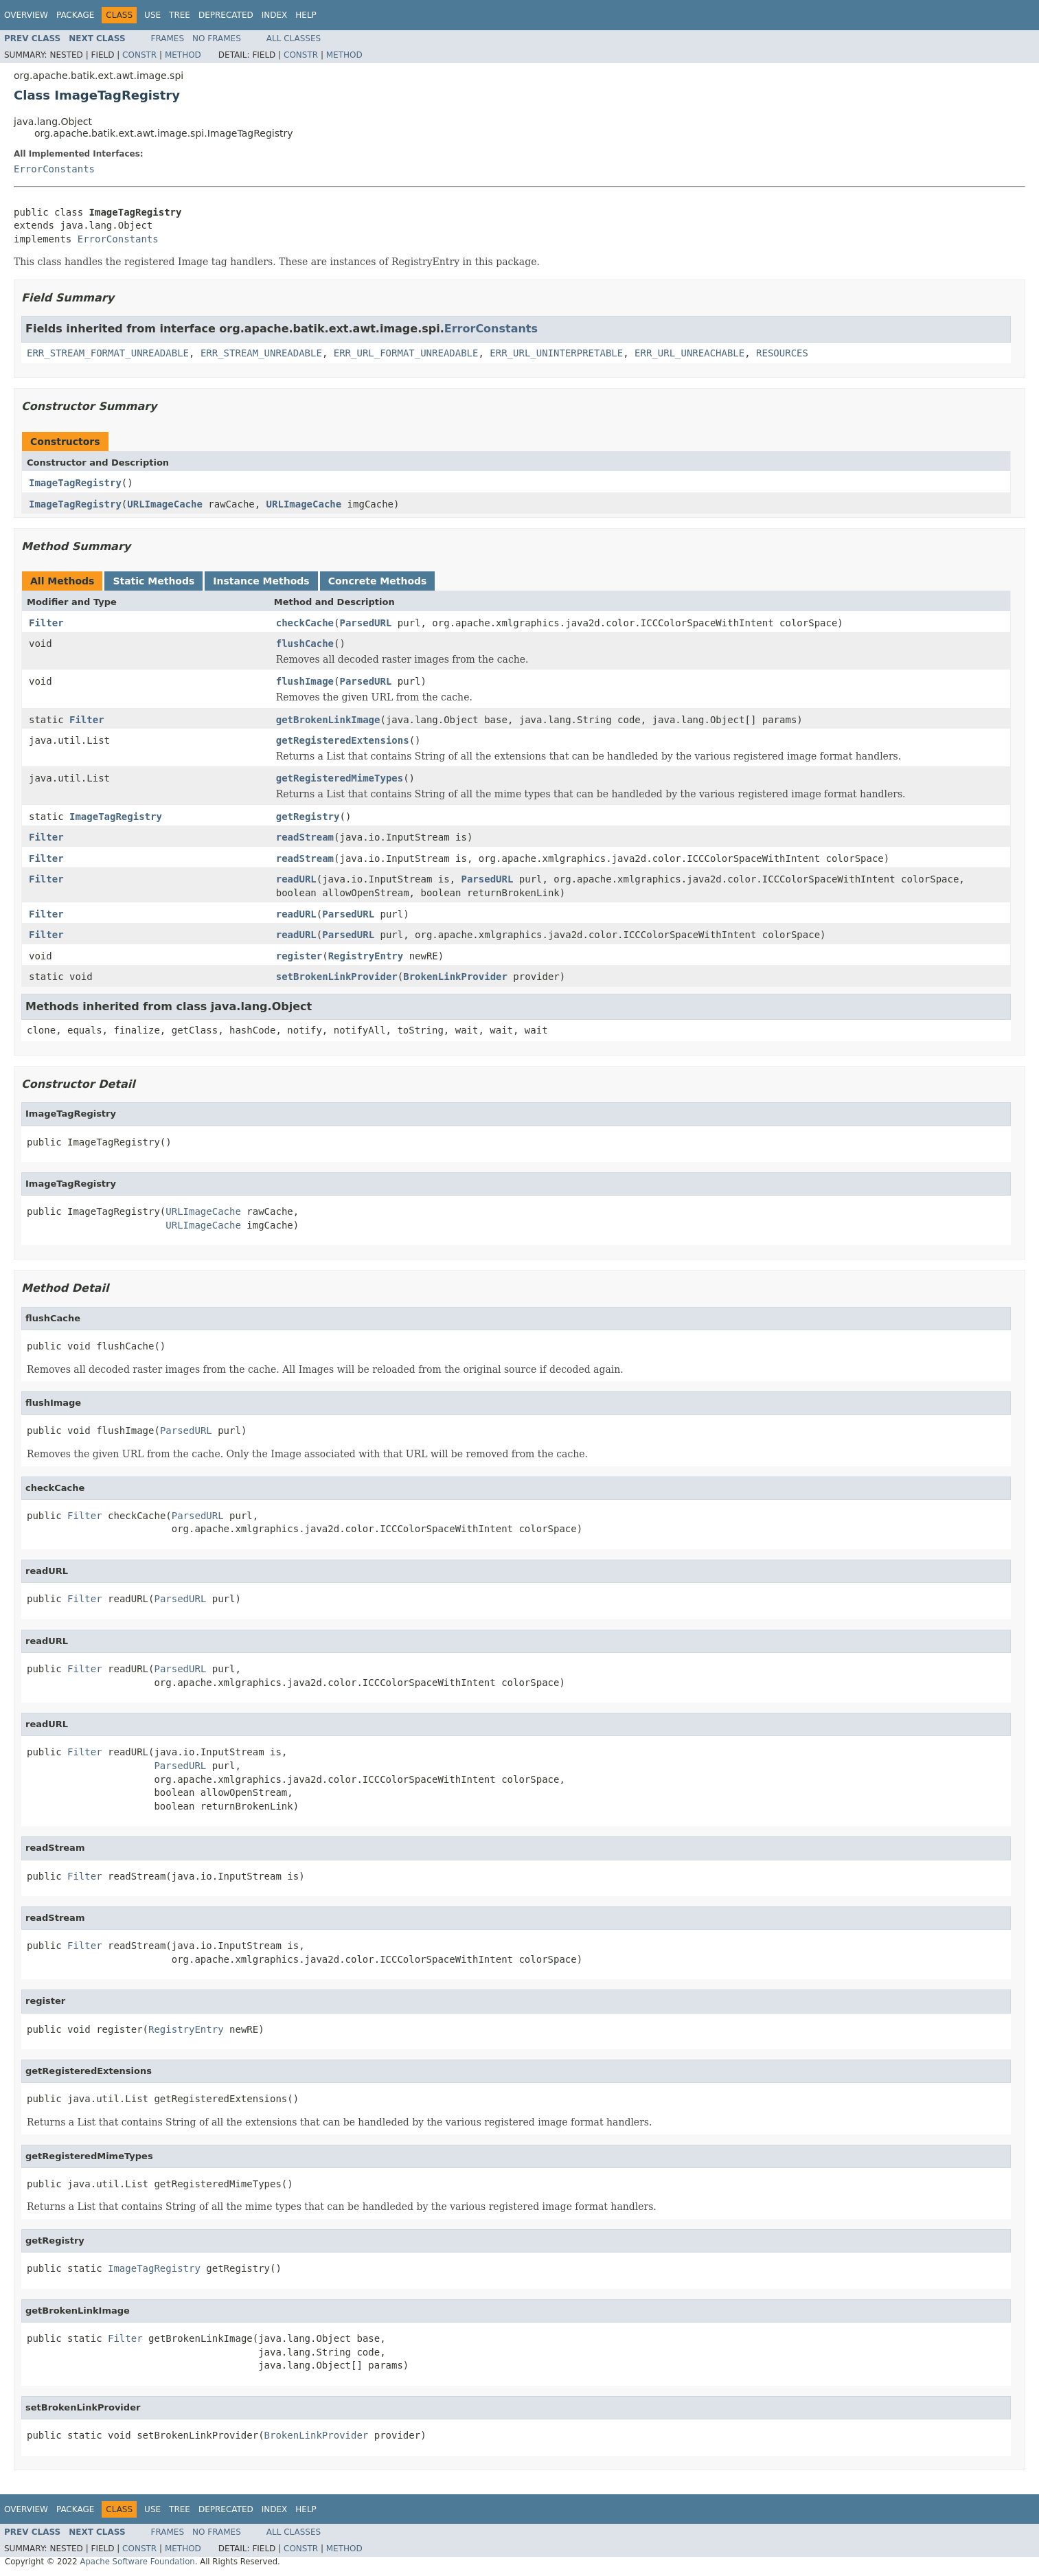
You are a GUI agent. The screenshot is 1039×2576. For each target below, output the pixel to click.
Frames (168, 38)
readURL (296, 879)
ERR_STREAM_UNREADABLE (261, 352)
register (299, 955)
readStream (305, 837)
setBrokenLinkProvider (337, 976)
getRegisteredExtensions (342, 740)
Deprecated (225, 15)
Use (152, 15)
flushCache (305, 643)
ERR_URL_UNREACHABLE (689, 352)
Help (306, 15)
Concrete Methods (377, 580)
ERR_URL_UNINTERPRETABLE (556, 352)
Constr (139, 55)
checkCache (305, 622)
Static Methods (153, 580)
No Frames (216, 38)
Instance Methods (261, 580)
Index (275, 15)
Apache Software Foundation (137, 2561)
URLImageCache (165, 504)
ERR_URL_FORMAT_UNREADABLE (406, 352)
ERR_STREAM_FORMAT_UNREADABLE (108, 352)
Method (183, 55)
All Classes (293, 38)
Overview (26, 15)
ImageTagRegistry (75, 482)
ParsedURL (365, 622)
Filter (46, 622)
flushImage (305, 681)
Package (75, 15)
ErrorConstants (54, 168)
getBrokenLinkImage (328, 719)
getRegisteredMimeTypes (339, 778)
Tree (179, 15)
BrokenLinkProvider (455, 976)
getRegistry (308, 816)
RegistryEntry (366, 955)
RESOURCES (782, 352)
